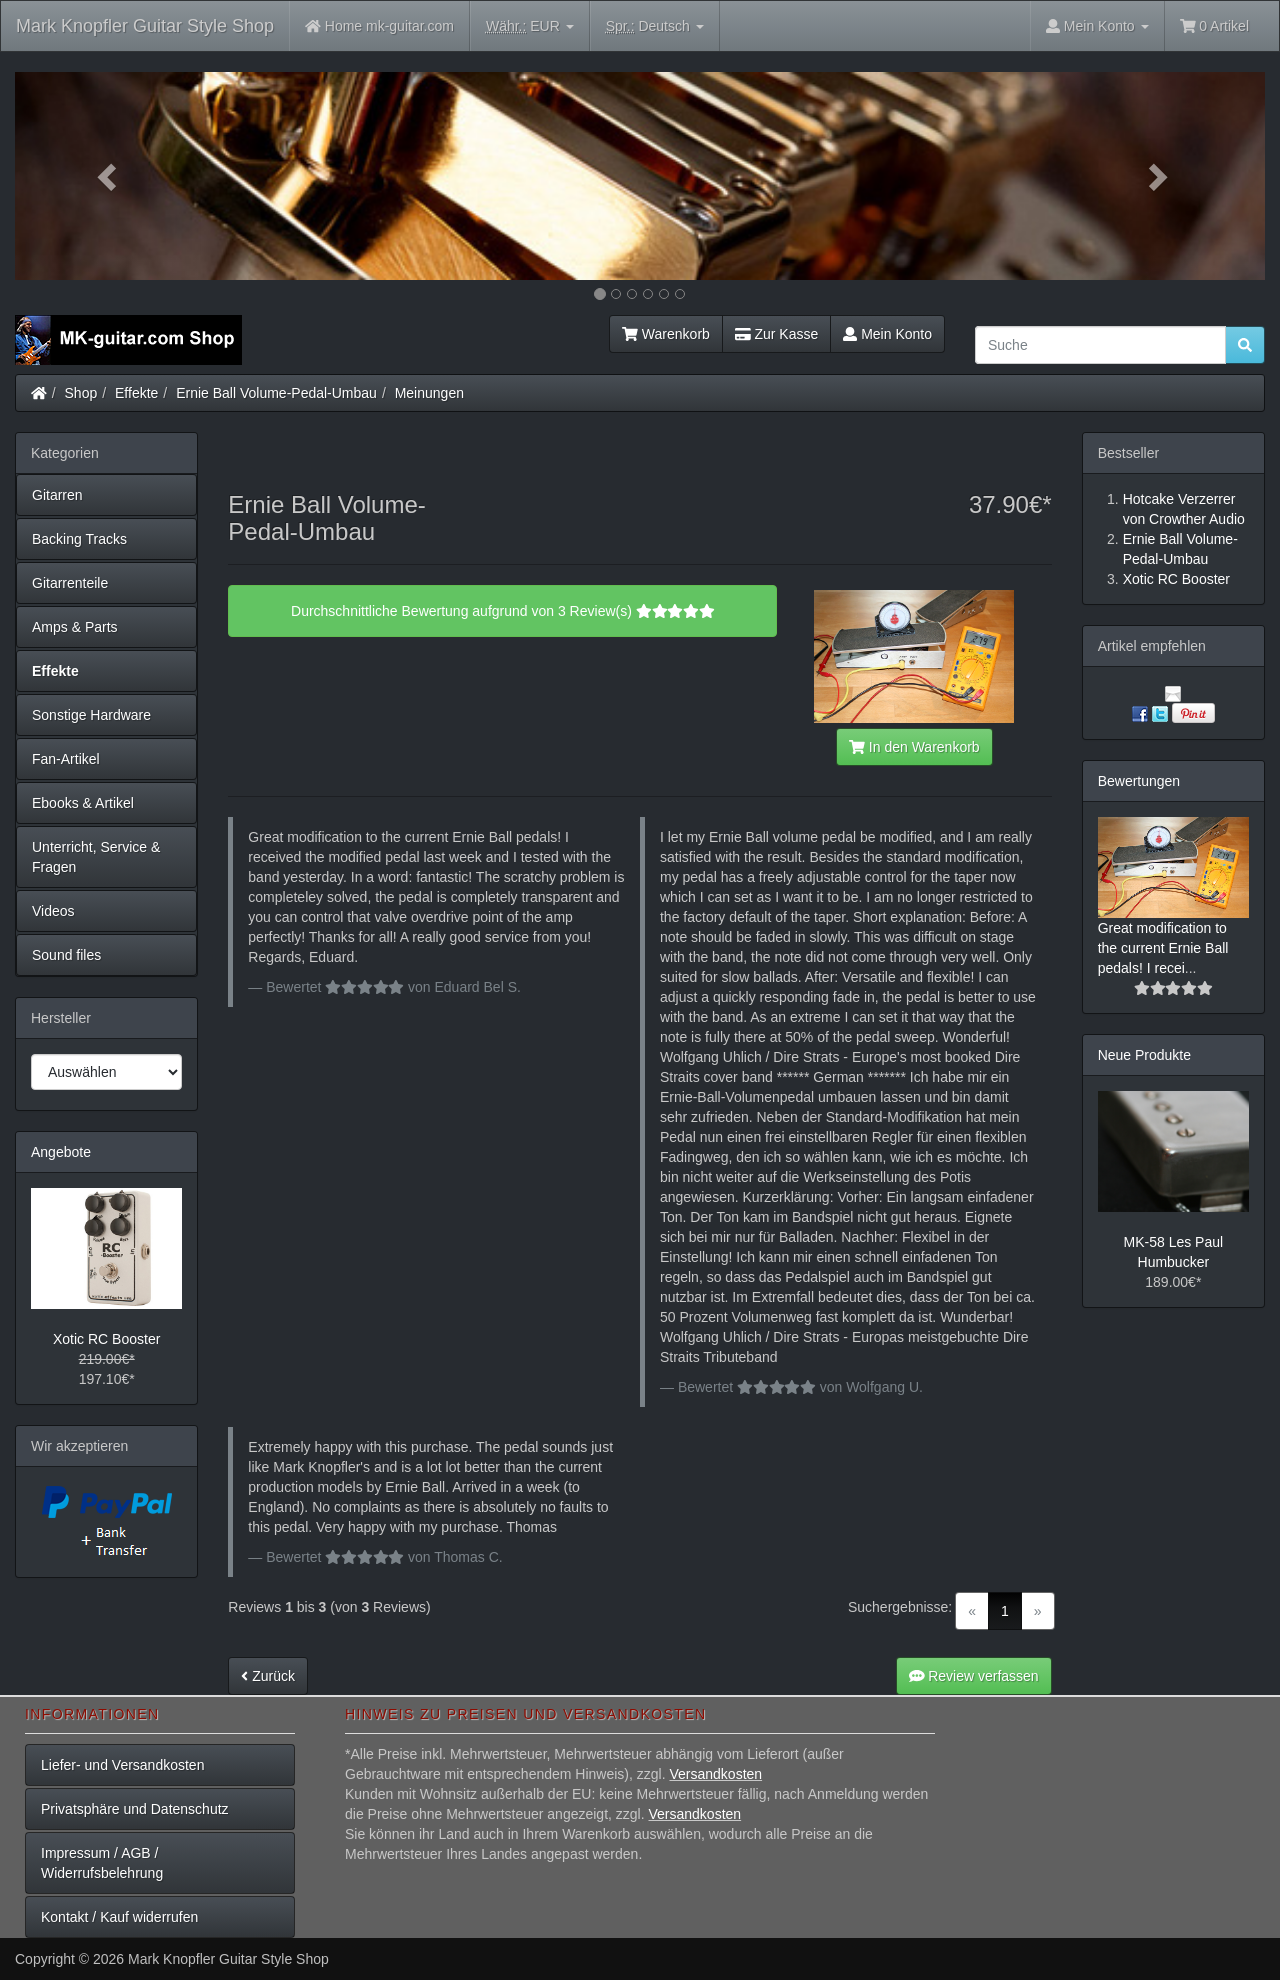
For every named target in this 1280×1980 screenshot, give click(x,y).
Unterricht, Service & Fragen (96, 857)
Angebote (61, 1152)
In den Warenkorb (914, 747)
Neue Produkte (1144, 1055)
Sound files (66, 955)
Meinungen (429, 393)
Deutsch (655, 26)
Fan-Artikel (66, 759)
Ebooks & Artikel (83, 803)
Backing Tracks (79, 539)
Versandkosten (715, 1774)
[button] (109, 176)
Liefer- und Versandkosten (122, 1765)
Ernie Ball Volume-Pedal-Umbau (276, 393)
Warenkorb (666, 334)
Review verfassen (974, 1676)
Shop (81, 393)
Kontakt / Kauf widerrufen (119, 1917)
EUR (530, 26)
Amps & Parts (75, 627)
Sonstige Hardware (91, 715)
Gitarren (57, 495)
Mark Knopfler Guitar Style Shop (145, 26)
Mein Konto (887, 334)
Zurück (268, 1676)
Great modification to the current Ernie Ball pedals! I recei (1163, 948)
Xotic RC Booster (106, 1339)
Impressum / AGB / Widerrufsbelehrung (102, 1863)
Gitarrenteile (70, 583)
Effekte (136, 393)
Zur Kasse (776, 334)
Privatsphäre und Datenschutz (135, 1809)
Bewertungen (1139, 781)
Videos (53, 911)
